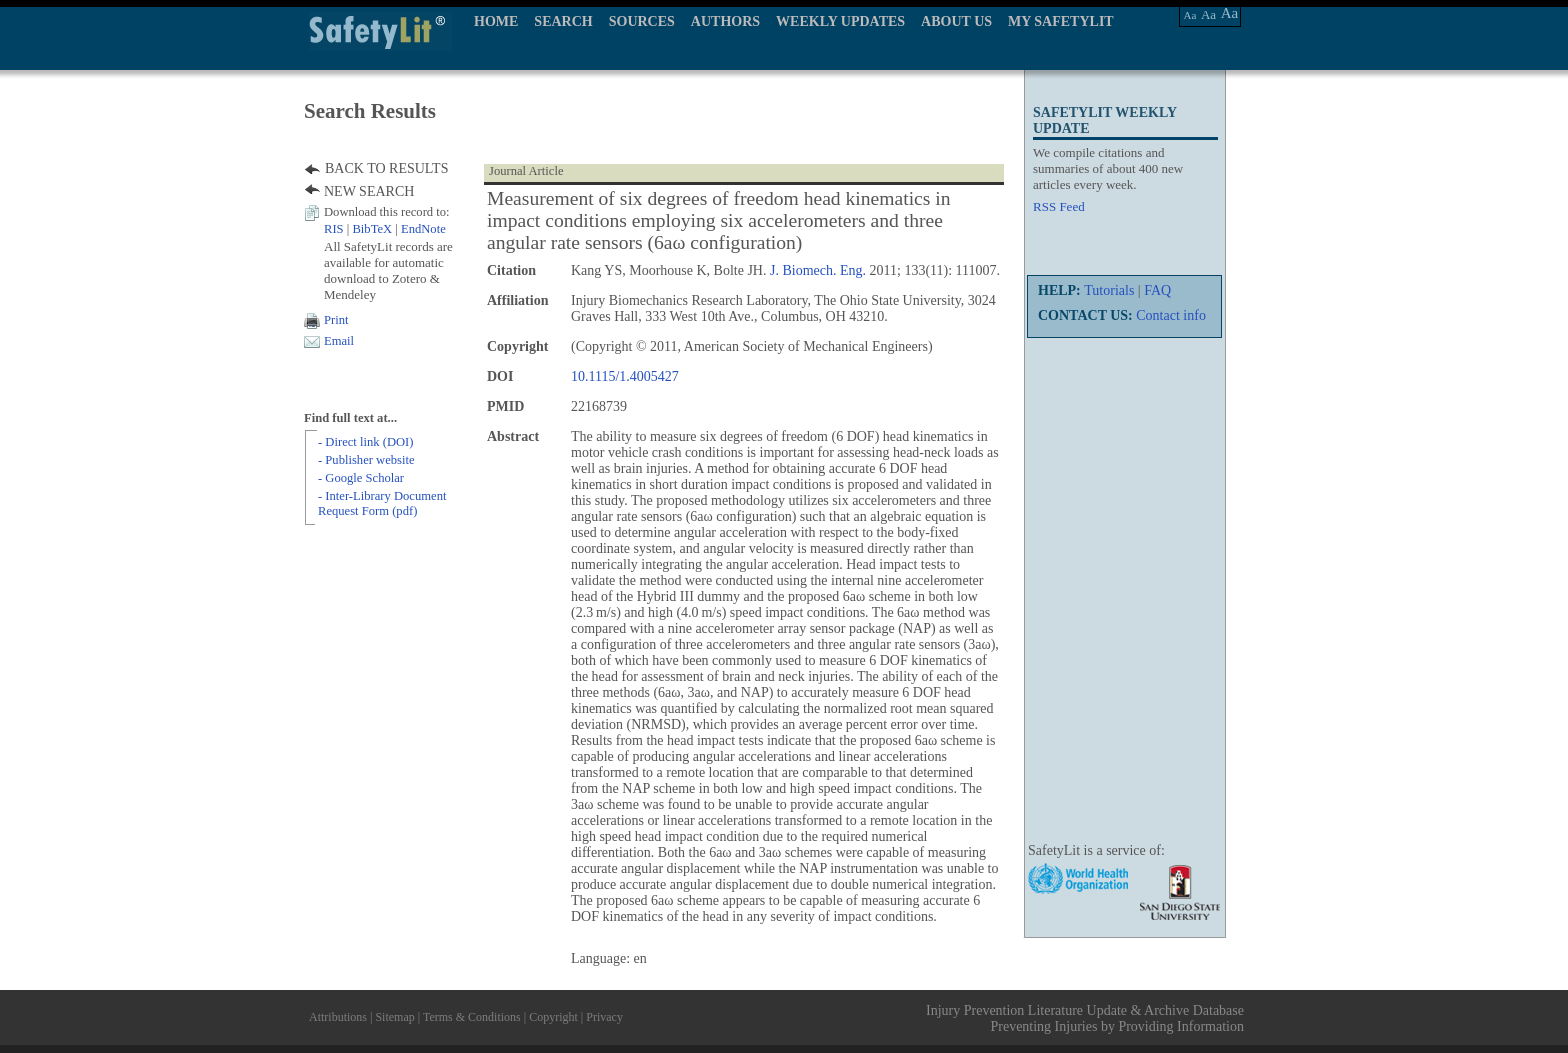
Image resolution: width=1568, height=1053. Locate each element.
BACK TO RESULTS (386, 168)
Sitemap (394, 1017)
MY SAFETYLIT (1061, 21)
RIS (334, 229)
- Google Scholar (361, 478)
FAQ (1157, 290)
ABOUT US (956, 21)
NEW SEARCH (369, 191)
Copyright (553, 1017)
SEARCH (563, 21)
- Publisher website (366, 460)
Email (339, 341)
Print (336, 320)
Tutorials (1109, 290)
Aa (1190, 15)
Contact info (1171, 315)
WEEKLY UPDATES (840, 21)
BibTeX (372, 229)
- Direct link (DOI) (365, 442)
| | (385, 229)
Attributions (338, 1017)
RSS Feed (1059, 206)
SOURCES (642, 21)
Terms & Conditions (472, 1017)
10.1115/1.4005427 (625, 376)
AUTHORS (725, 21)
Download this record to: (387, 212)
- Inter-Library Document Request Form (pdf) (382, 503)
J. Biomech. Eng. (818, 270)
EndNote (423, 229)
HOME (496, 21)
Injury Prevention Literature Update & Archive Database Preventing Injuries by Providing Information (1085, 1018)
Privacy (604, 1017)
